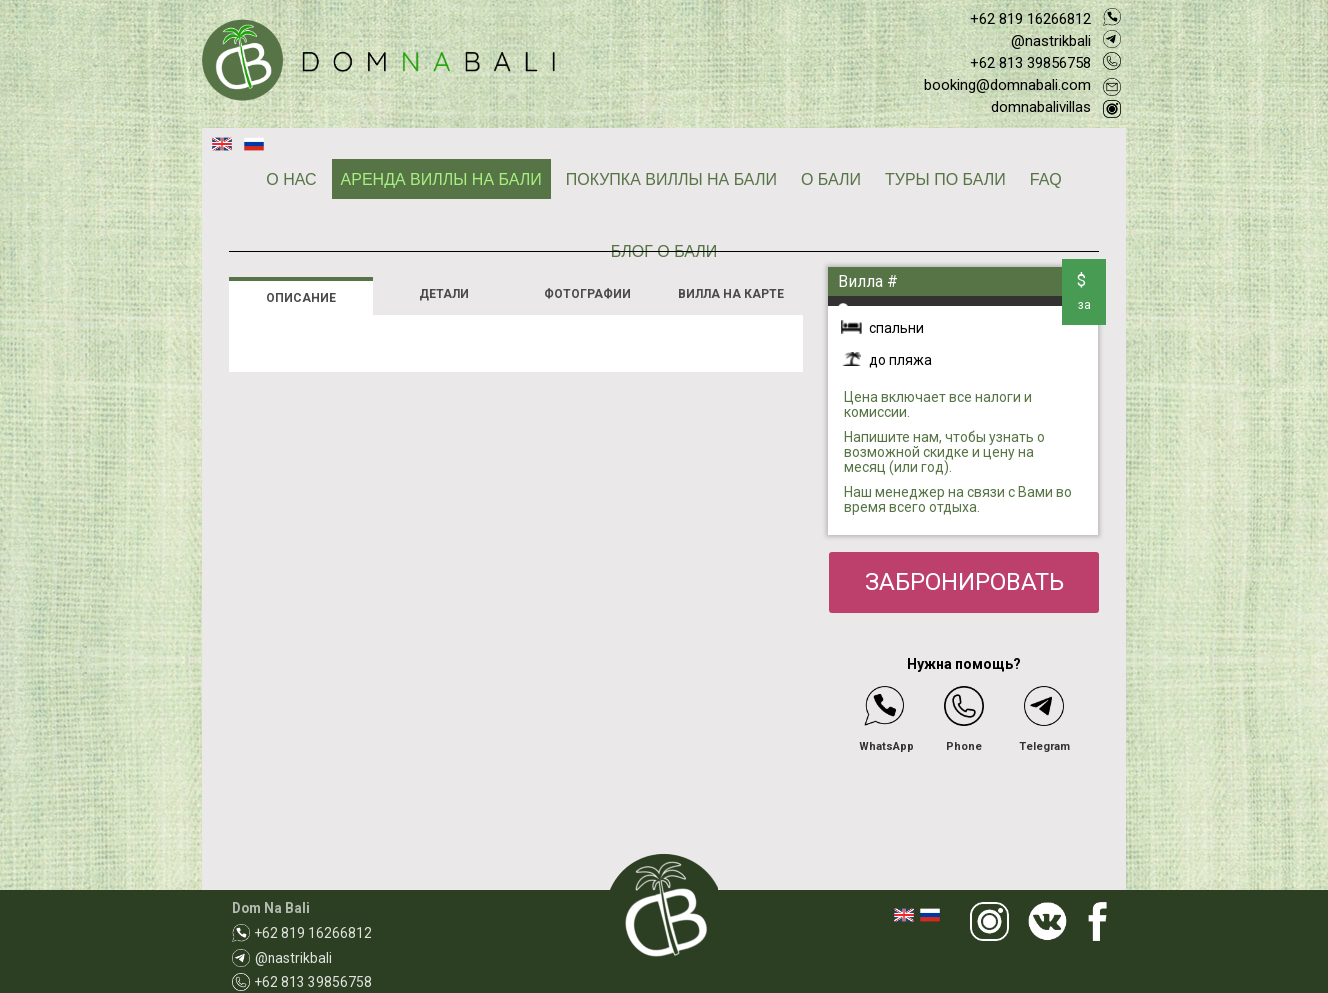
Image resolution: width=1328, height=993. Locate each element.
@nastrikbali (1051, 41)
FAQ (1046, 179)
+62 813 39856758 (1030, 63)
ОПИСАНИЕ (301, 298)
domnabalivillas (1041, 107)
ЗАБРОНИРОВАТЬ (964, 582)
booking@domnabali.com (1007, 85)
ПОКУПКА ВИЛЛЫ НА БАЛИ (671, 179)
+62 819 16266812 (1030, 19)
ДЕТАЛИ (444, 294)
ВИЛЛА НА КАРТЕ (731, 294)
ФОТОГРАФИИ (587, 294)
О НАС (291, 179)
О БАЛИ (831, 179)
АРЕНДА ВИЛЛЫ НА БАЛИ (441, 179)
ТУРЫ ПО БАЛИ (945, 179)
